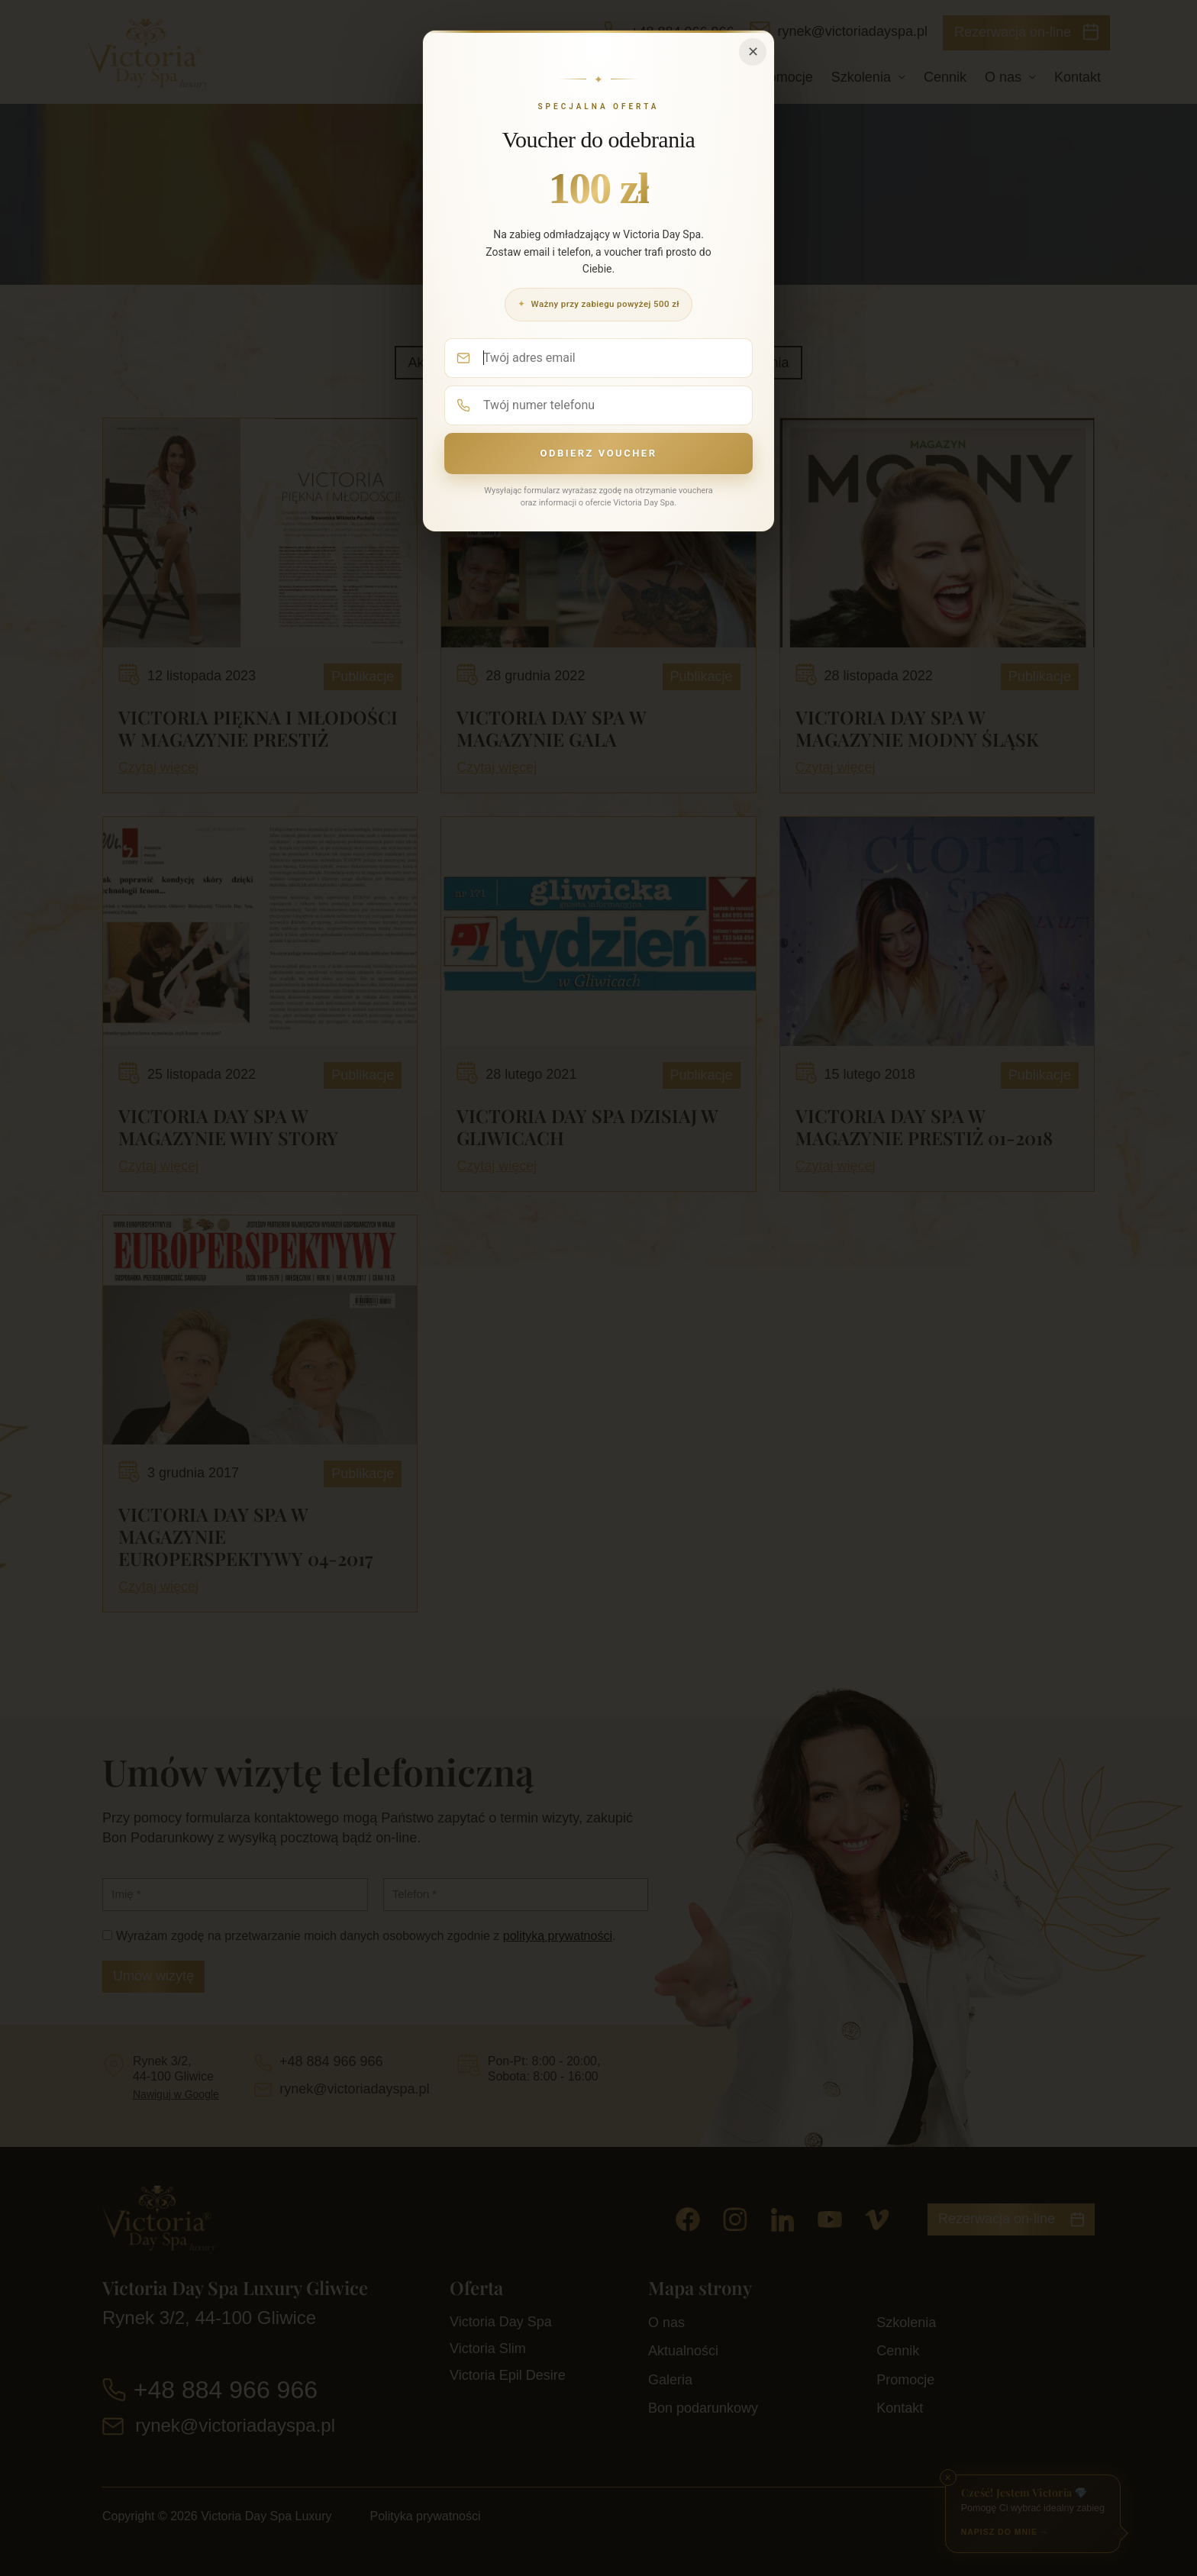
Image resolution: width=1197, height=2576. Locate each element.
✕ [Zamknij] (753, 52)
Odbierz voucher (598, 453)
